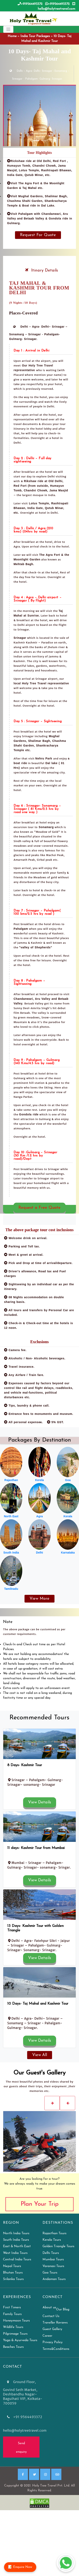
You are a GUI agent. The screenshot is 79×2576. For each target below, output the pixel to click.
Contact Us (51, 2316)
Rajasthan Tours (54, 2233)
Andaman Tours (54, 2279)
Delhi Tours (51, 2253)
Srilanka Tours (13, 2279)
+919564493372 (30, 4)
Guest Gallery (52, 2329)
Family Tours (12, 2314)
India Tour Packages (35, 36)
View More (39, 1599)
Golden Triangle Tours (58, 2246)
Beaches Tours (13, 2347)
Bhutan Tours (13, 2272)
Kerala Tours (52, 2240)
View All (39, 2055)
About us (49, 2307)
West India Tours (15, 2253)
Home (12, 36)
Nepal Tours (12, 2266)
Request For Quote (38, 235)
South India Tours (16, 2240)
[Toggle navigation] (8, 29)
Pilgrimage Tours (15, 2333)
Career (47, 2335)
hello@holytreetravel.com (57, 6)
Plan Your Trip (40, 2204)
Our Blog (62, 2309)
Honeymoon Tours (16, 2320)
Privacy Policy (53, 2342)
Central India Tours (17, 2259)
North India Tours (16, 2233)
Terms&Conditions (56, 2349)
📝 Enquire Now (20, 2567)
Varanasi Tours (53, 2266)
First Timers (12, 2307)
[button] (67, 2103)
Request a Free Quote (39, 1208)
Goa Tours (50, 2272)
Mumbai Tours (53, 2259)
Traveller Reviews (55, 2322)
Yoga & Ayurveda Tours (20, 2340)
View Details (39, 1802)
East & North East (17, 2246)
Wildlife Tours (13, 2327)
